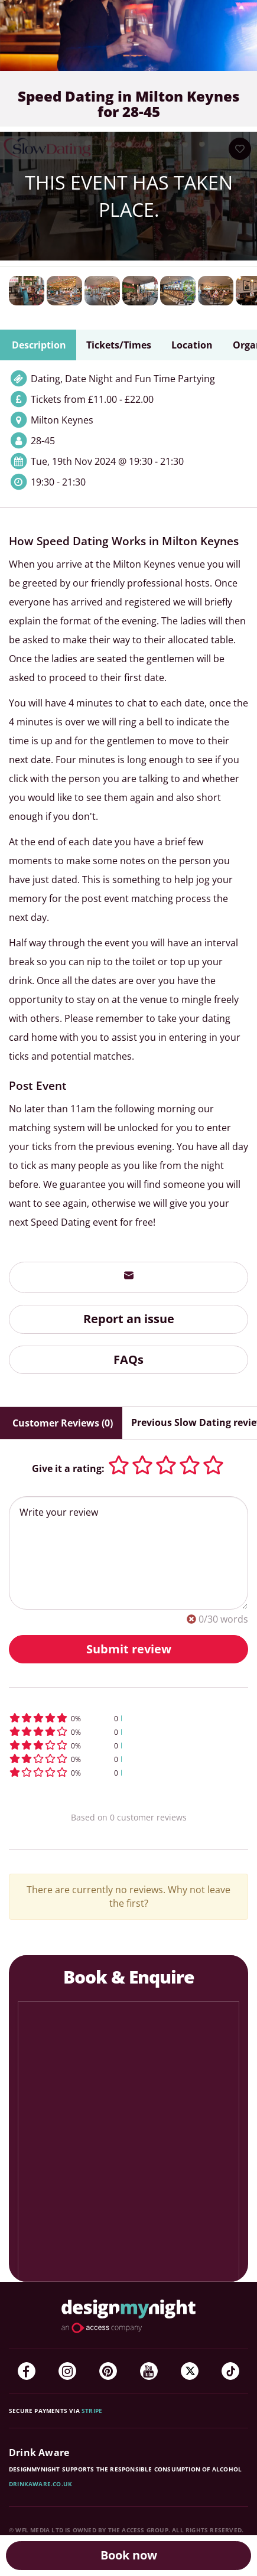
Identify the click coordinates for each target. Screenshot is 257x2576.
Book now (128, 2555)
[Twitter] (190, 2371)
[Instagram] (67, 2371)
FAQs (128, 1359)
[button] (128, 1718)
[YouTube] (149, 2371)
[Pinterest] (108, 2371)
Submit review (128, 1649)
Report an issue (128, 1319)
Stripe (92, 2410)
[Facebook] (26, 2371)
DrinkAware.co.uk (40, 2484)
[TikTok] (230, 2371)
